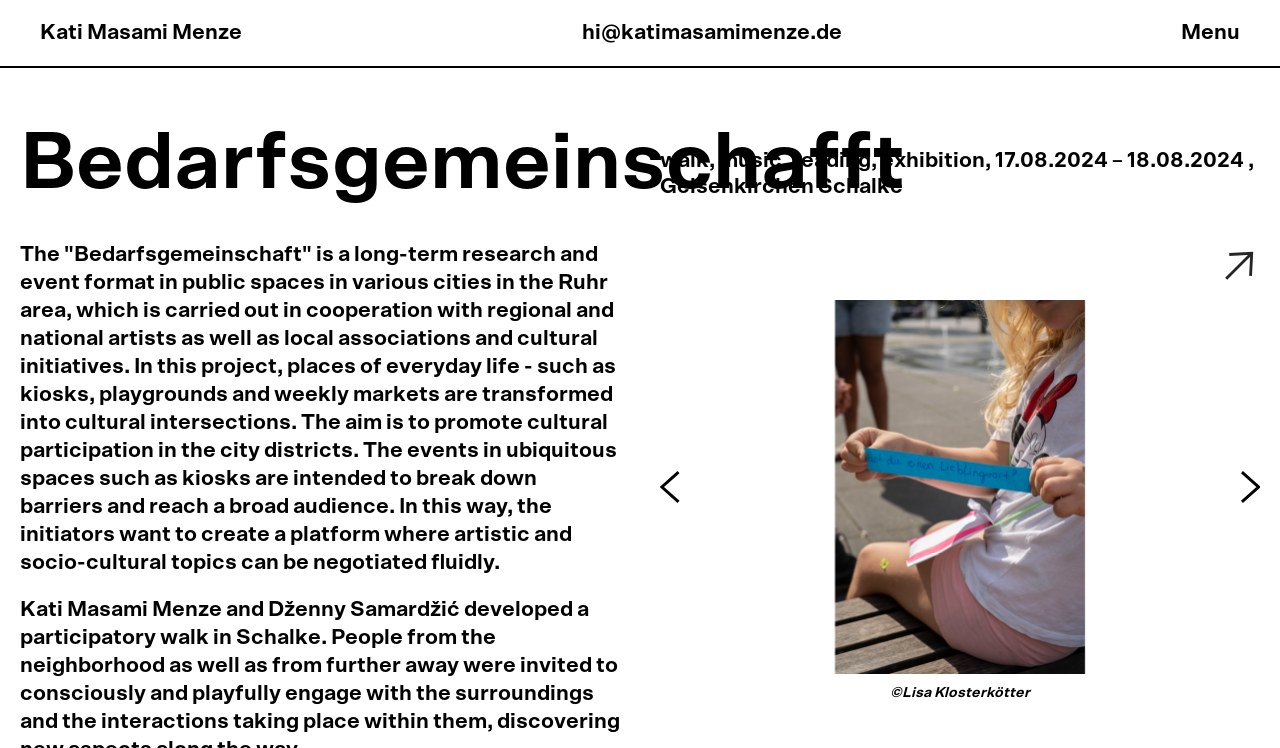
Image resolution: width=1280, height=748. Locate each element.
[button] (672, 487)
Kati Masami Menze (141, 32)
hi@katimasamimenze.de (712, 32)
